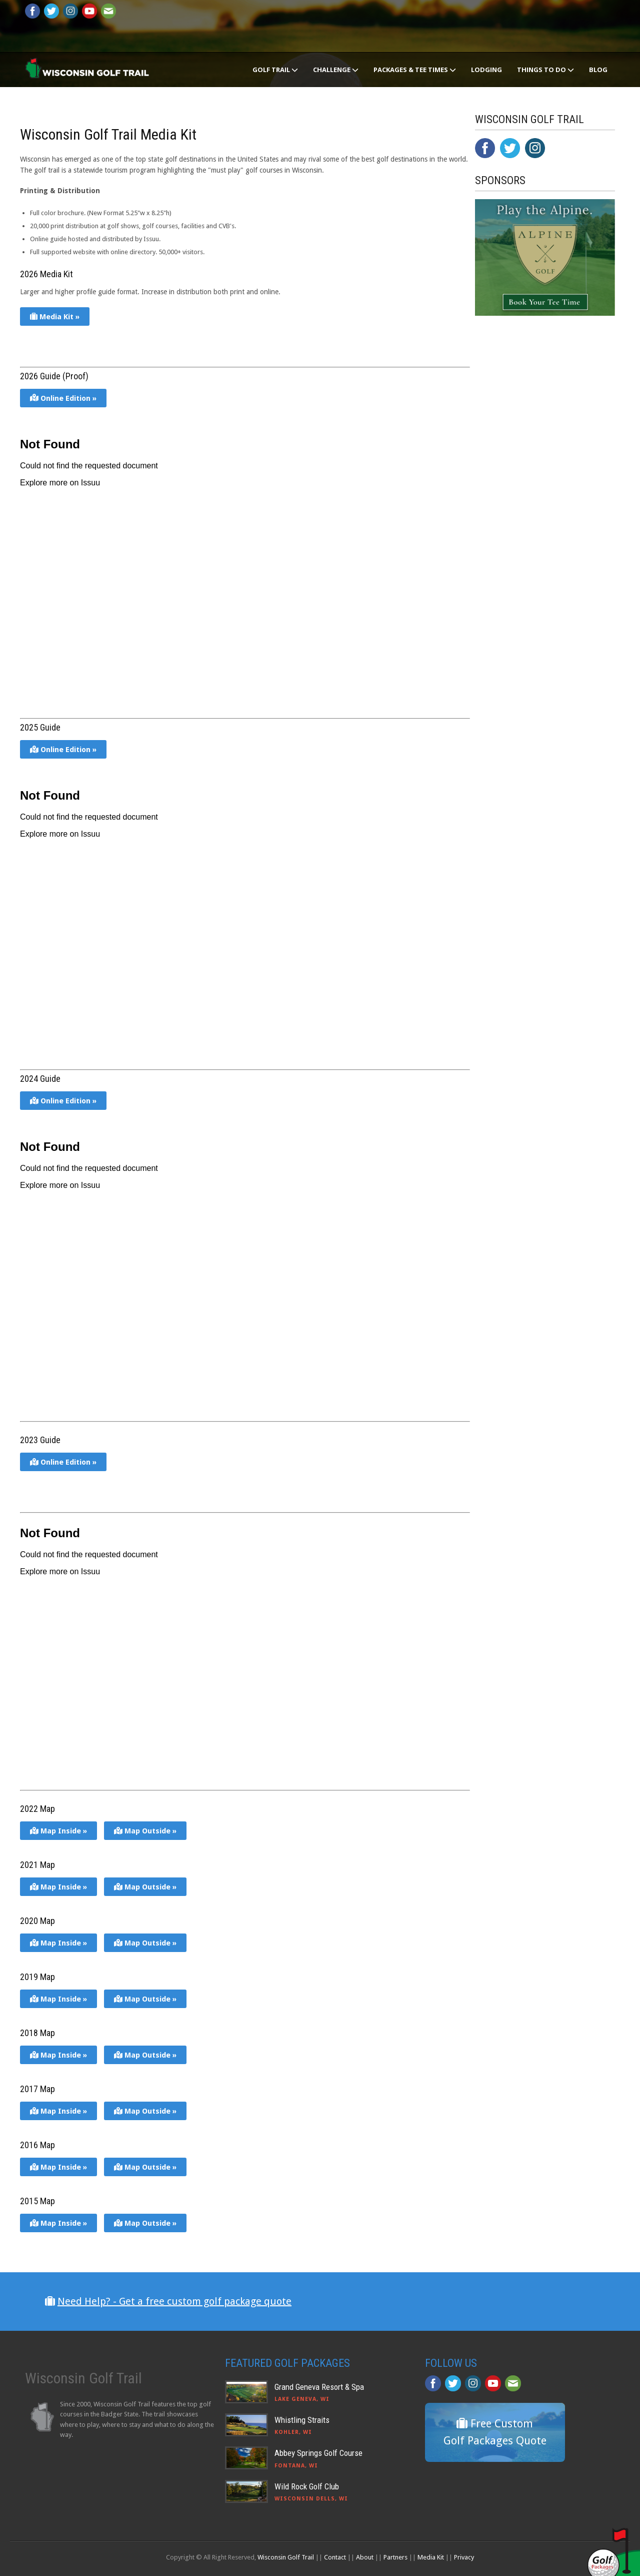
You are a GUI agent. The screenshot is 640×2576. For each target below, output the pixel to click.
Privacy (464, 2557)
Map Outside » (145, 1830)
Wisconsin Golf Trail (286, 2557)
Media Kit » (55, 316)
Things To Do (545, 69)
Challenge (335, 69)
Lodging (486, 69)
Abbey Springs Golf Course (318, 2453)
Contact (335, 2557)
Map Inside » (58, 1830)
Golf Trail (275, 69)
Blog (598, 69)
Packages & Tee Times (415, 69)
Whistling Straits (302, 2420)
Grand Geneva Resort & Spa (319, 2387)
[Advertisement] (550, 526)
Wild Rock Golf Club (306, 2486)
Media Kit (431, 2557)
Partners (396, 2557)
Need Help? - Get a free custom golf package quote (175, 2301)
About (365, 2557)
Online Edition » (63, 398)
